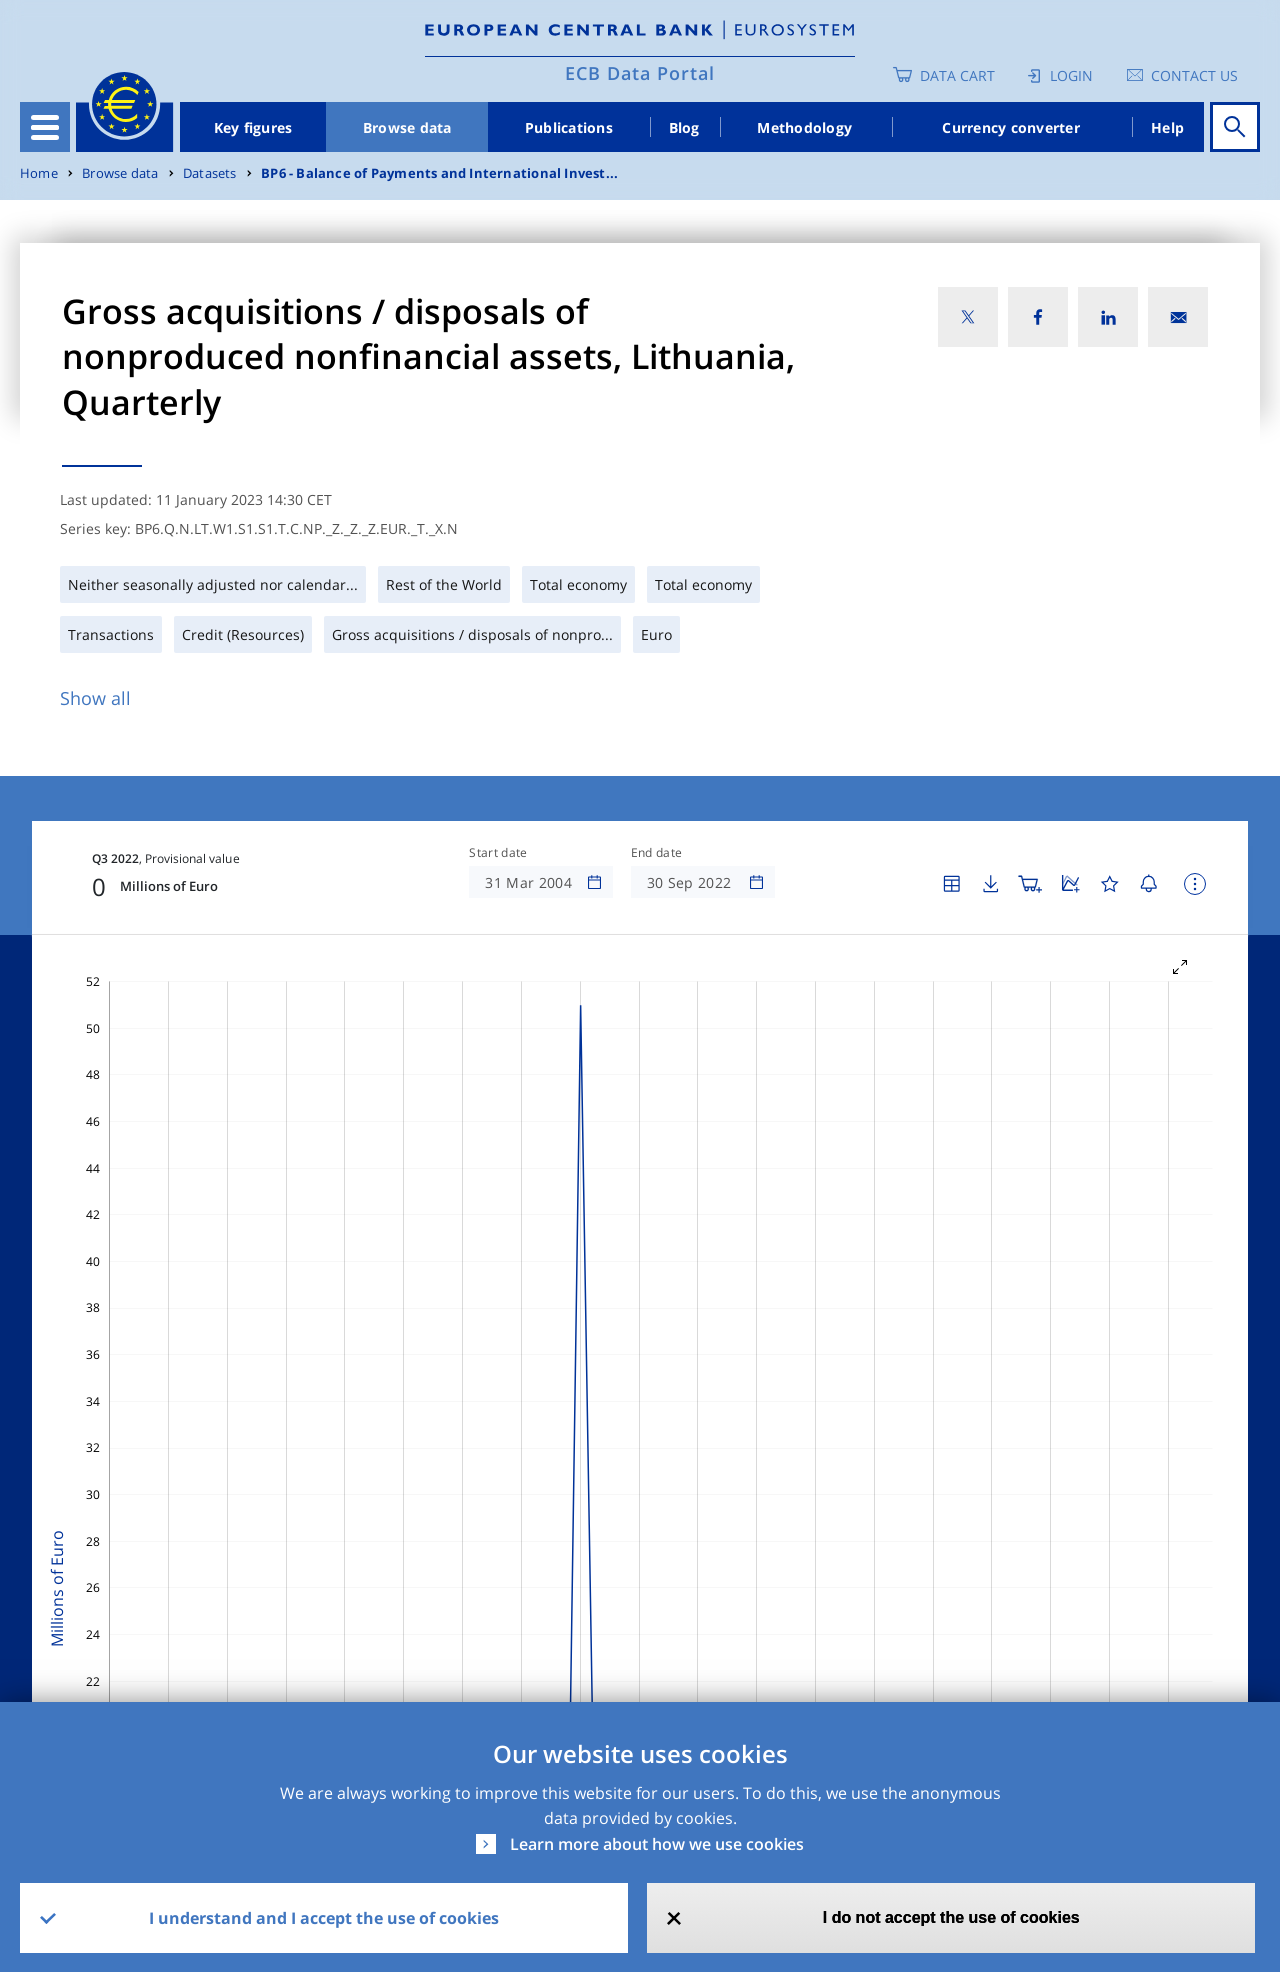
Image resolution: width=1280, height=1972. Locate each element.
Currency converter (1011, 127)
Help (1167, 127)
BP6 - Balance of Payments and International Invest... (439, 173)
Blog (684, 127)
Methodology (804, 127)
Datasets (210, 173)
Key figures (253, 127)
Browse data (407, 127)
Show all (95, 698)
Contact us (1194, 75)
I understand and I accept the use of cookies (324, 1918)
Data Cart (957, 75)
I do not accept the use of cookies (951, 1917)
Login (1071, 75)
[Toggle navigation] (45, 127)
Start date (498, 853)
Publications (569, 127)
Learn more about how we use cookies (657, 1844)
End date (657, 853)
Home (39, 173)
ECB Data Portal (640, 73)
